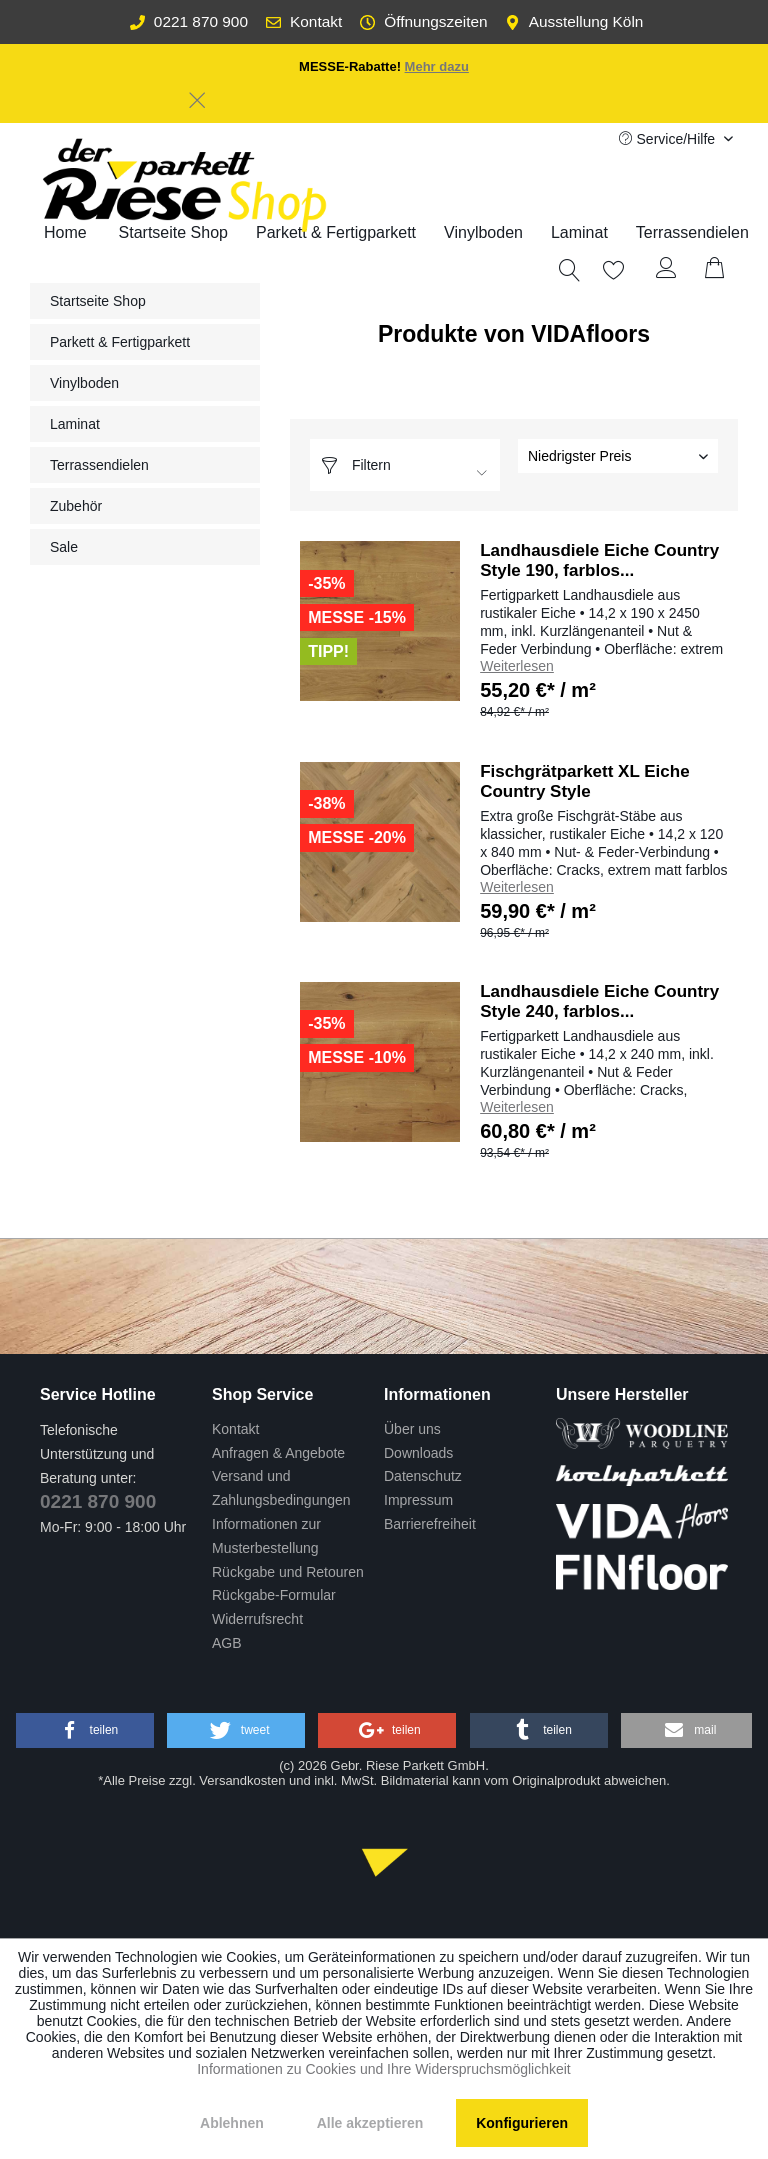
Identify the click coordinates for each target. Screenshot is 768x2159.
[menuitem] (336, 233)
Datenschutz (423, 1476)
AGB (227, 1643)
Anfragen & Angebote (278, 1453)
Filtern (355, 465)
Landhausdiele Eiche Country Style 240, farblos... (599, 1001)
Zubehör (76, 506)
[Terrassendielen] (692, 233)
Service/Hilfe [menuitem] (669, 139)
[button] (85, 1730)
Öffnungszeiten (423, 21)
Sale (64, 547)
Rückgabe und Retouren (288, 1572)
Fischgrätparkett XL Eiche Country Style (584, 781)
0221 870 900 (189, 21)
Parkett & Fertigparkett (120, 342)
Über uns (412, 1429)
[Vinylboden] (483, 233)
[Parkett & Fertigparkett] (336, 233)
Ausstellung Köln (574, 21)
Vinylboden (84, 383)
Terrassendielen (99, 465)
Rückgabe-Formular (274, 1595)
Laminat (75, 424)
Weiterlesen (517, 666)
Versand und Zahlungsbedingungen (281, 1488)
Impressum (418, 1500)
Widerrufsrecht (257, 1619)
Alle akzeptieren (370, 2123)
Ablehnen (232, 2123)
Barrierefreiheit (430, 1524)
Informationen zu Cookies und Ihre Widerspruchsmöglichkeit (384, 2069)
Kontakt (304, 21)
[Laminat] (579, 233)
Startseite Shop (98, 301)
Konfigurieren (522, 2123)
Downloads (418, 1453)
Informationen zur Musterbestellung (266, 1536)
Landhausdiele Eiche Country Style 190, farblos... (599, 560)
